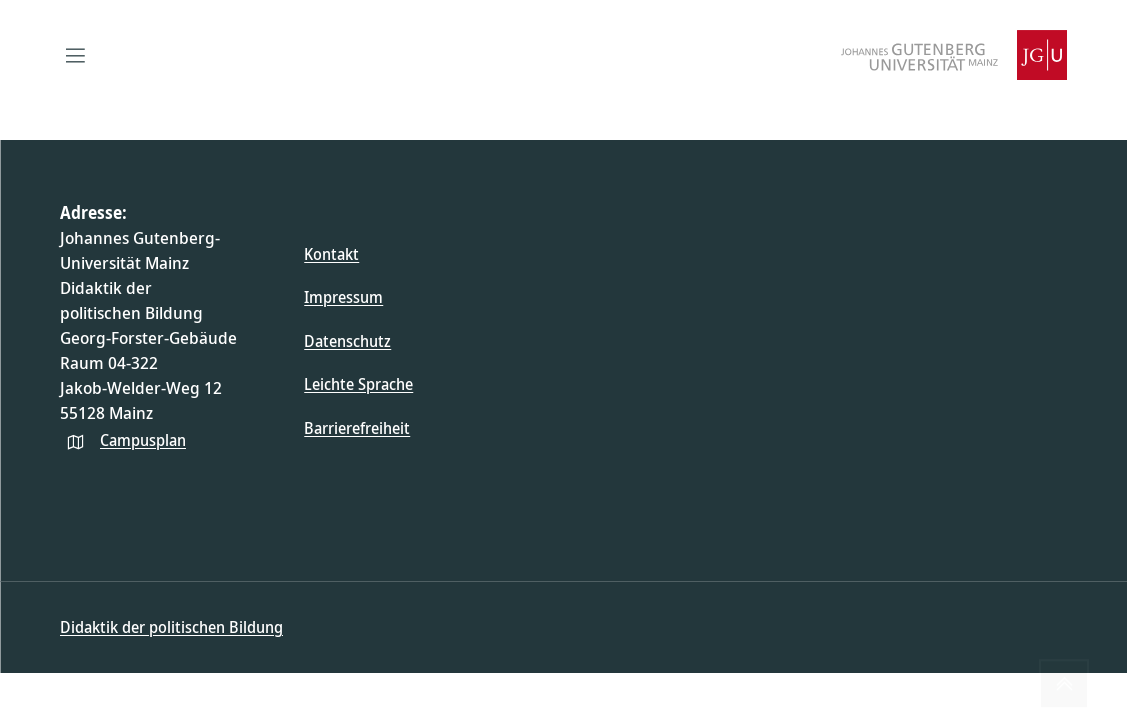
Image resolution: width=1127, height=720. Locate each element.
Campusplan (143, 440)
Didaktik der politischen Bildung (171, 627)
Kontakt (331, 254)
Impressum (343, 297)
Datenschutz (347, 341)
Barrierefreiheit (357, 428)
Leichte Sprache (358, 384)
